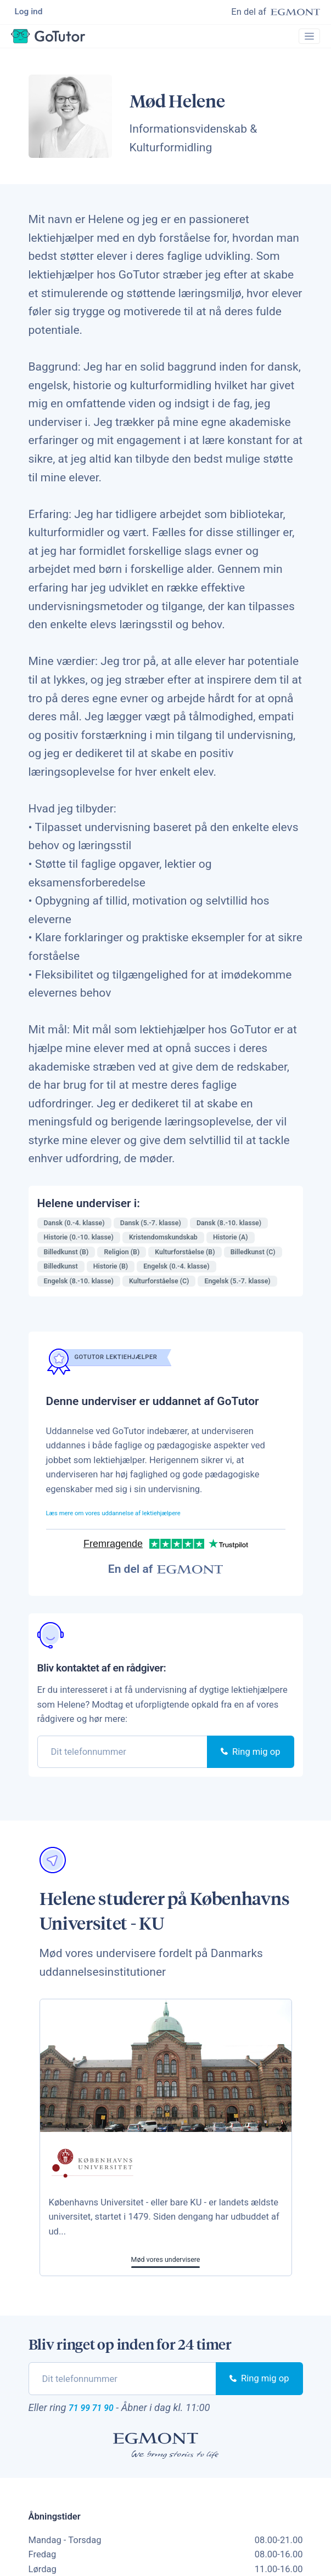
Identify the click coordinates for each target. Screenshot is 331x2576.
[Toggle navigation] (304, 42)
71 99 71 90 (101, 2417)
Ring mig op (250, 1760)
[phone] (122, 1760)
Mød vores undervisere (165, 2267)
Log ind (29, 13)
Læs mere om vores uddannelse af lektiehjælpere (145, 1521)
